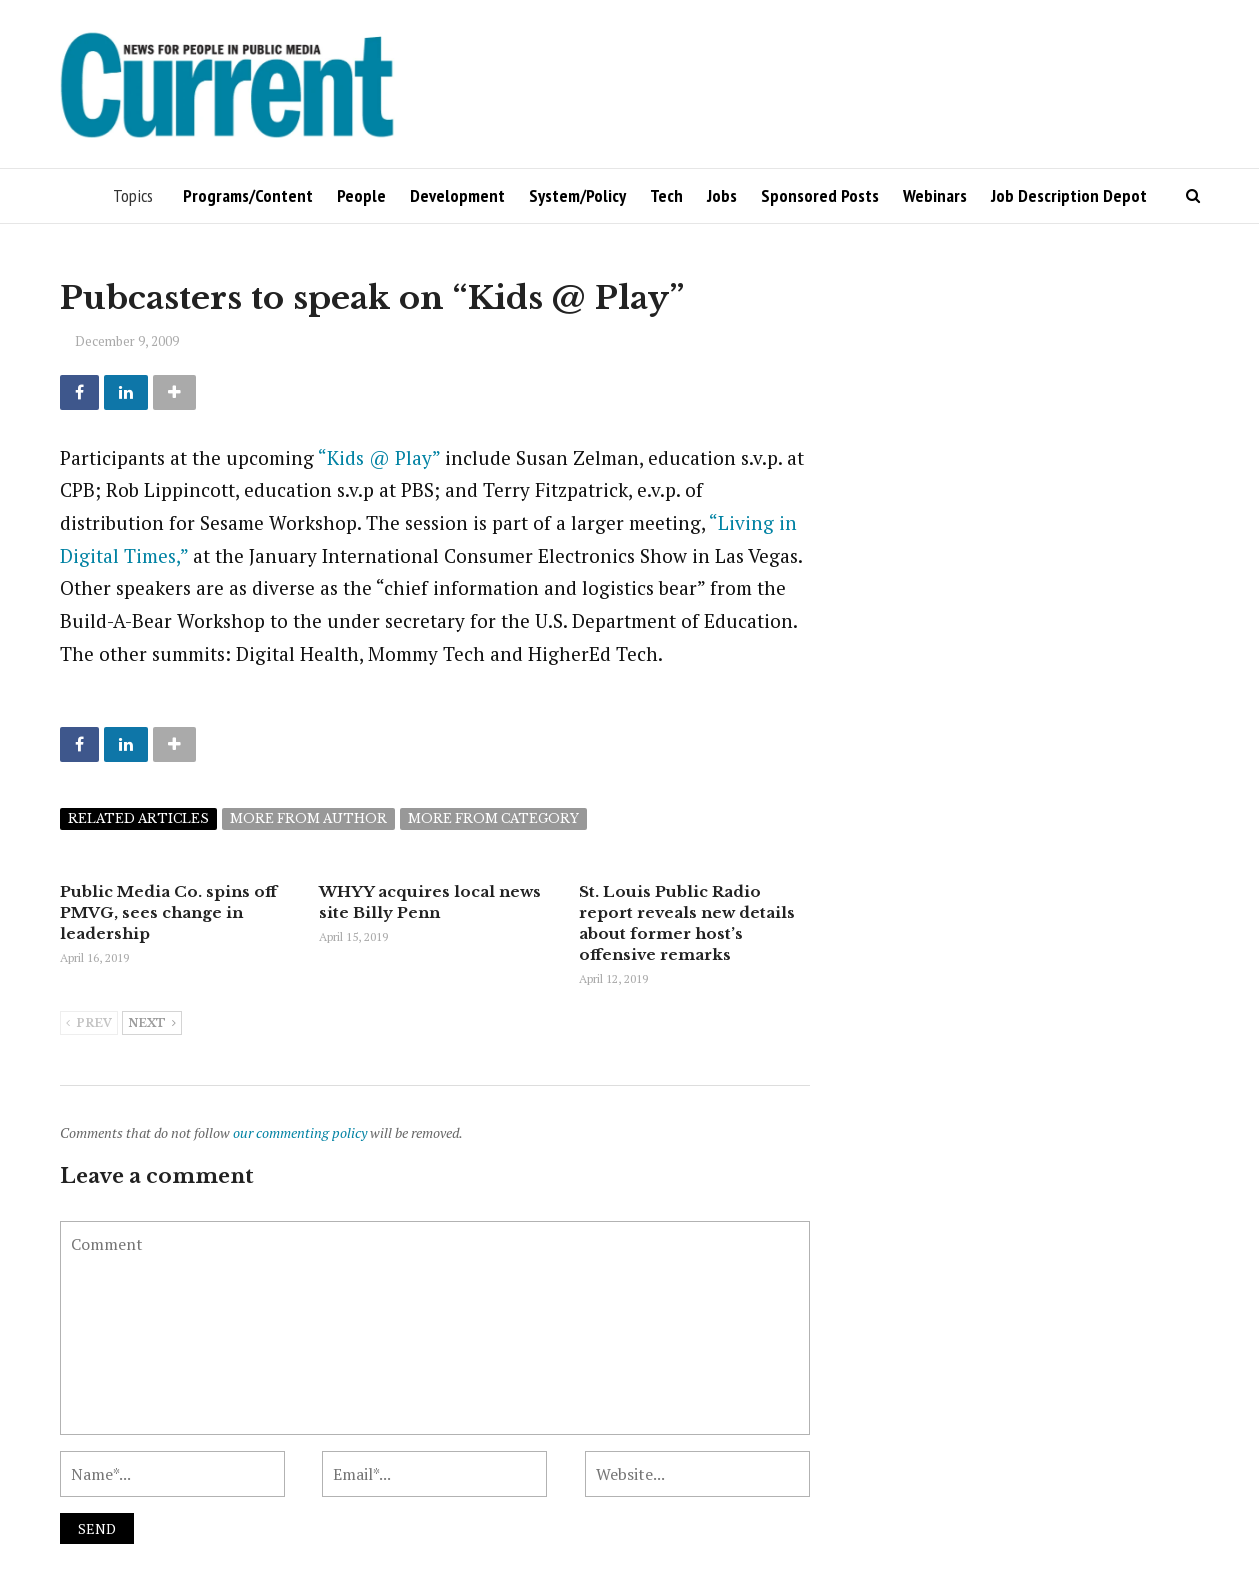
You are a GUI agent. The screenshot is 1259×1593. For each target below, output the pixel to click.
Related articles (138, 818)
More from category (493, 818)
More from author (308, 818)
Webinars (935, 195)
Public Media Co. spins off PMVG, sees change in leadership (168, 912)
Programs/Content (248, 195)
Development (457, 195)
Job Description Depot (1069, 195)
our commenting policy (300, 1132)
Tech (666, 195)
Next (152, 1024)
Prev (89, 1024)
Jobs (722, 195)
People (361, 195)
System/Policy (577, 195)
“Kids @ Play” (379, 457)
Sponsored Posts (820, 195)
